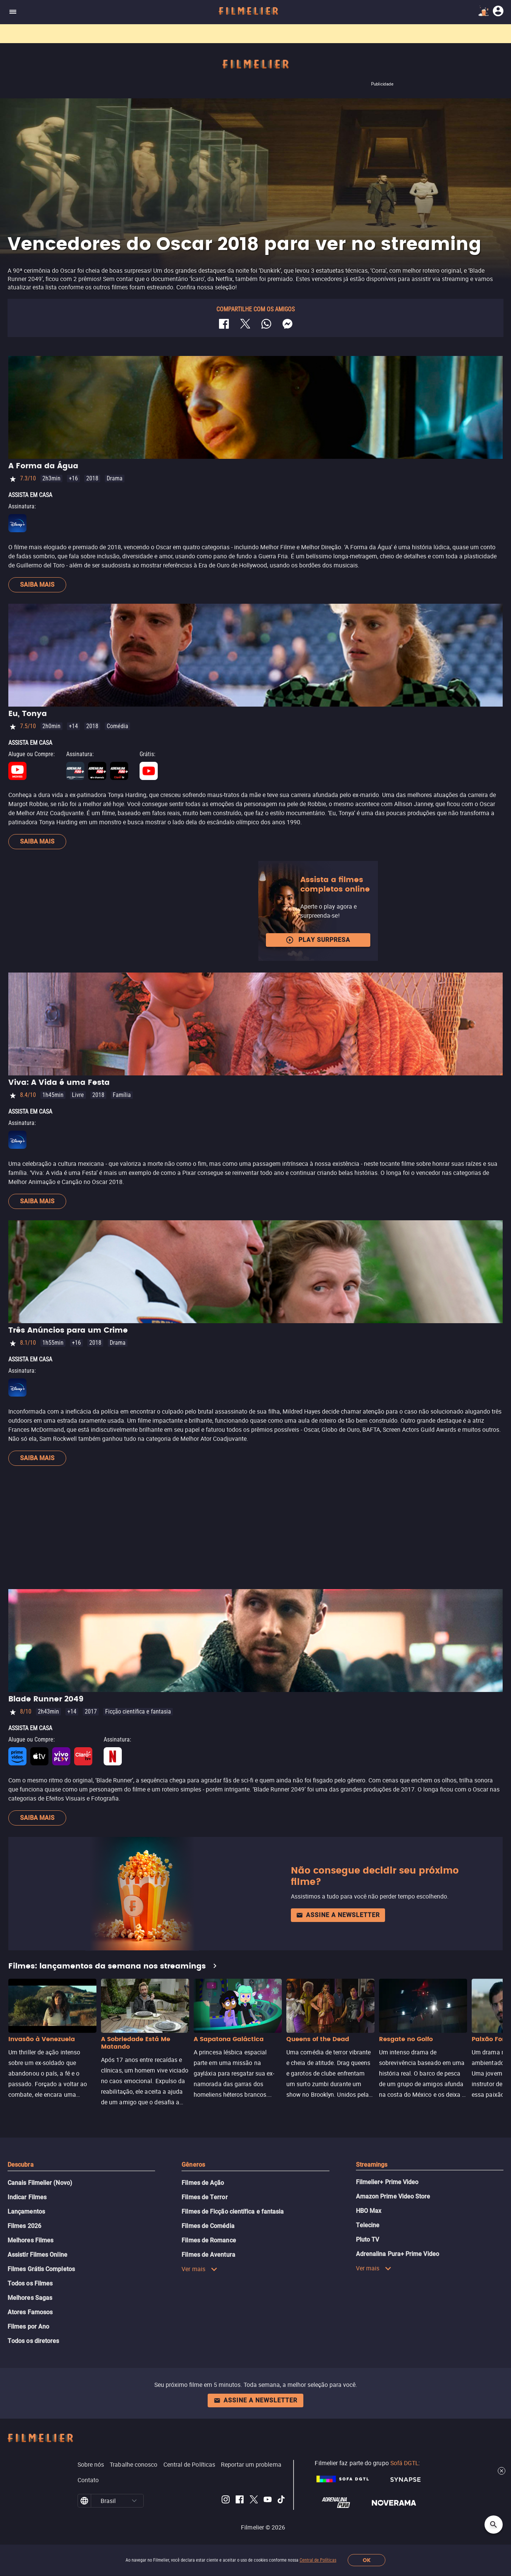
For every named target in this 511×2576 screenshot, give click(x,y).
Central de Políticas (318, 2560)
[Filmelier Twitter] (254, 2500)
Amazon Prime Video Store (393, 2196)
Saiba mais (37, 584)
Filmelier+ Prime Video (387, 2182)
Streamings (372, 2164)
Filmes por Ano (28, 2326)
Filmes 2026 (24, 2226)
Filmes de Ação (203, 2182)
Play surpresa (318, 940)
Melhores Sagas (30, 2297)
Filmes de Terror (204, 2197)
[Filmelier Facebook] (240, 2500)
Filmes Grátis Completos (41, 2269)
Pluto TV (367, 2239)
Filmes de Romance (209, 2240)
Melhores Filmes (30, 2240)
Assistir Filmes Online (37, 2254)
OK (367, 2560)
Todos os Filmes (30, 2283)
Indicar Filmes (27, 2197)
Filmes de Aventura (208, 2254)
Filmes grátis (213, 34)
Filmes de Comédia (208, 2226)
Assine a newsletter (338, 1915)
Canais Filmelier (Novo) (40, 2182)
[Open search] (494, 2524)
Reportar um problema (251, 2464)
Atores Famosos (30, 2312)
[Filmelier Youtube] (268, 2500)
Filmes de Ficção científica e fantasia (233, 2211)
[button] (134, 2500)
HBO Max (369, 2210)
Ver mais (199, 2269)
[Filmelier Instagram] (226, 2500)
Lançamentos (26, 2211)
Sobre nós (91, 2464)
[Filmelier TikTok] (282, 2500)
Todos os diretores (33, 2341)
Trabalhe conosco (133, 2464)
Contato (88, 2480)
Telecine (368, 2225)
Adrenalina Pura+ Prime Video (397, 2253)
